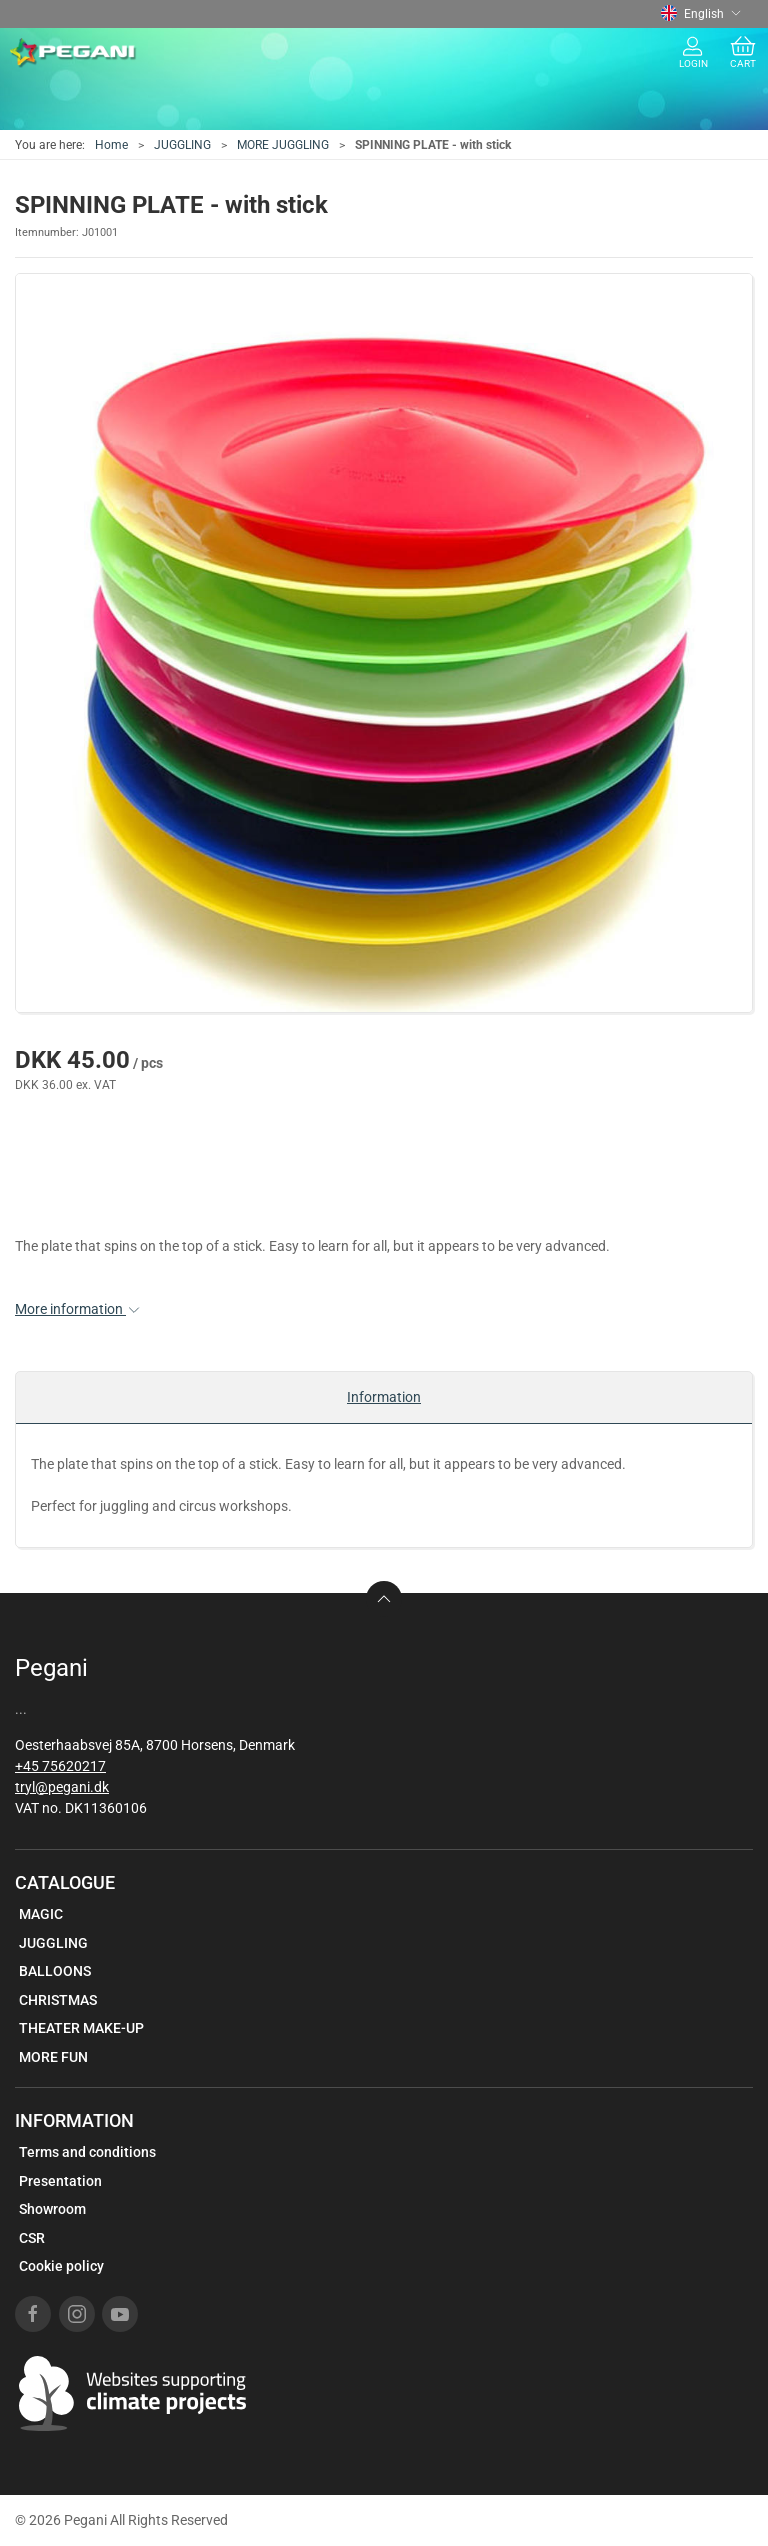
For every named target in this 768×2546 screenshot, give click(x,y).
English (701, 14)
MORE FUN (53, 2057)
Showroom (52, 2209)
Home (111, 145)
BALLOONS (55, 1971)
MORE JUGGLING (283, 145)
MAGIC (41, 1914)
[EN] (73, 53)
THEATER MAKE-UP (81, 2028)
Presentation (60, 2181)
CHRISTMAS (58, 2000)
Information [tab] (384, 1397)
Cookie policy (61, 2266)
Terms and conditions (87, 2152)
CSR (32, 2238)
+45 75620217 (60, 1766)
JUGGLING (182, 145)
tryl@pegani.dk (62, 1787)
